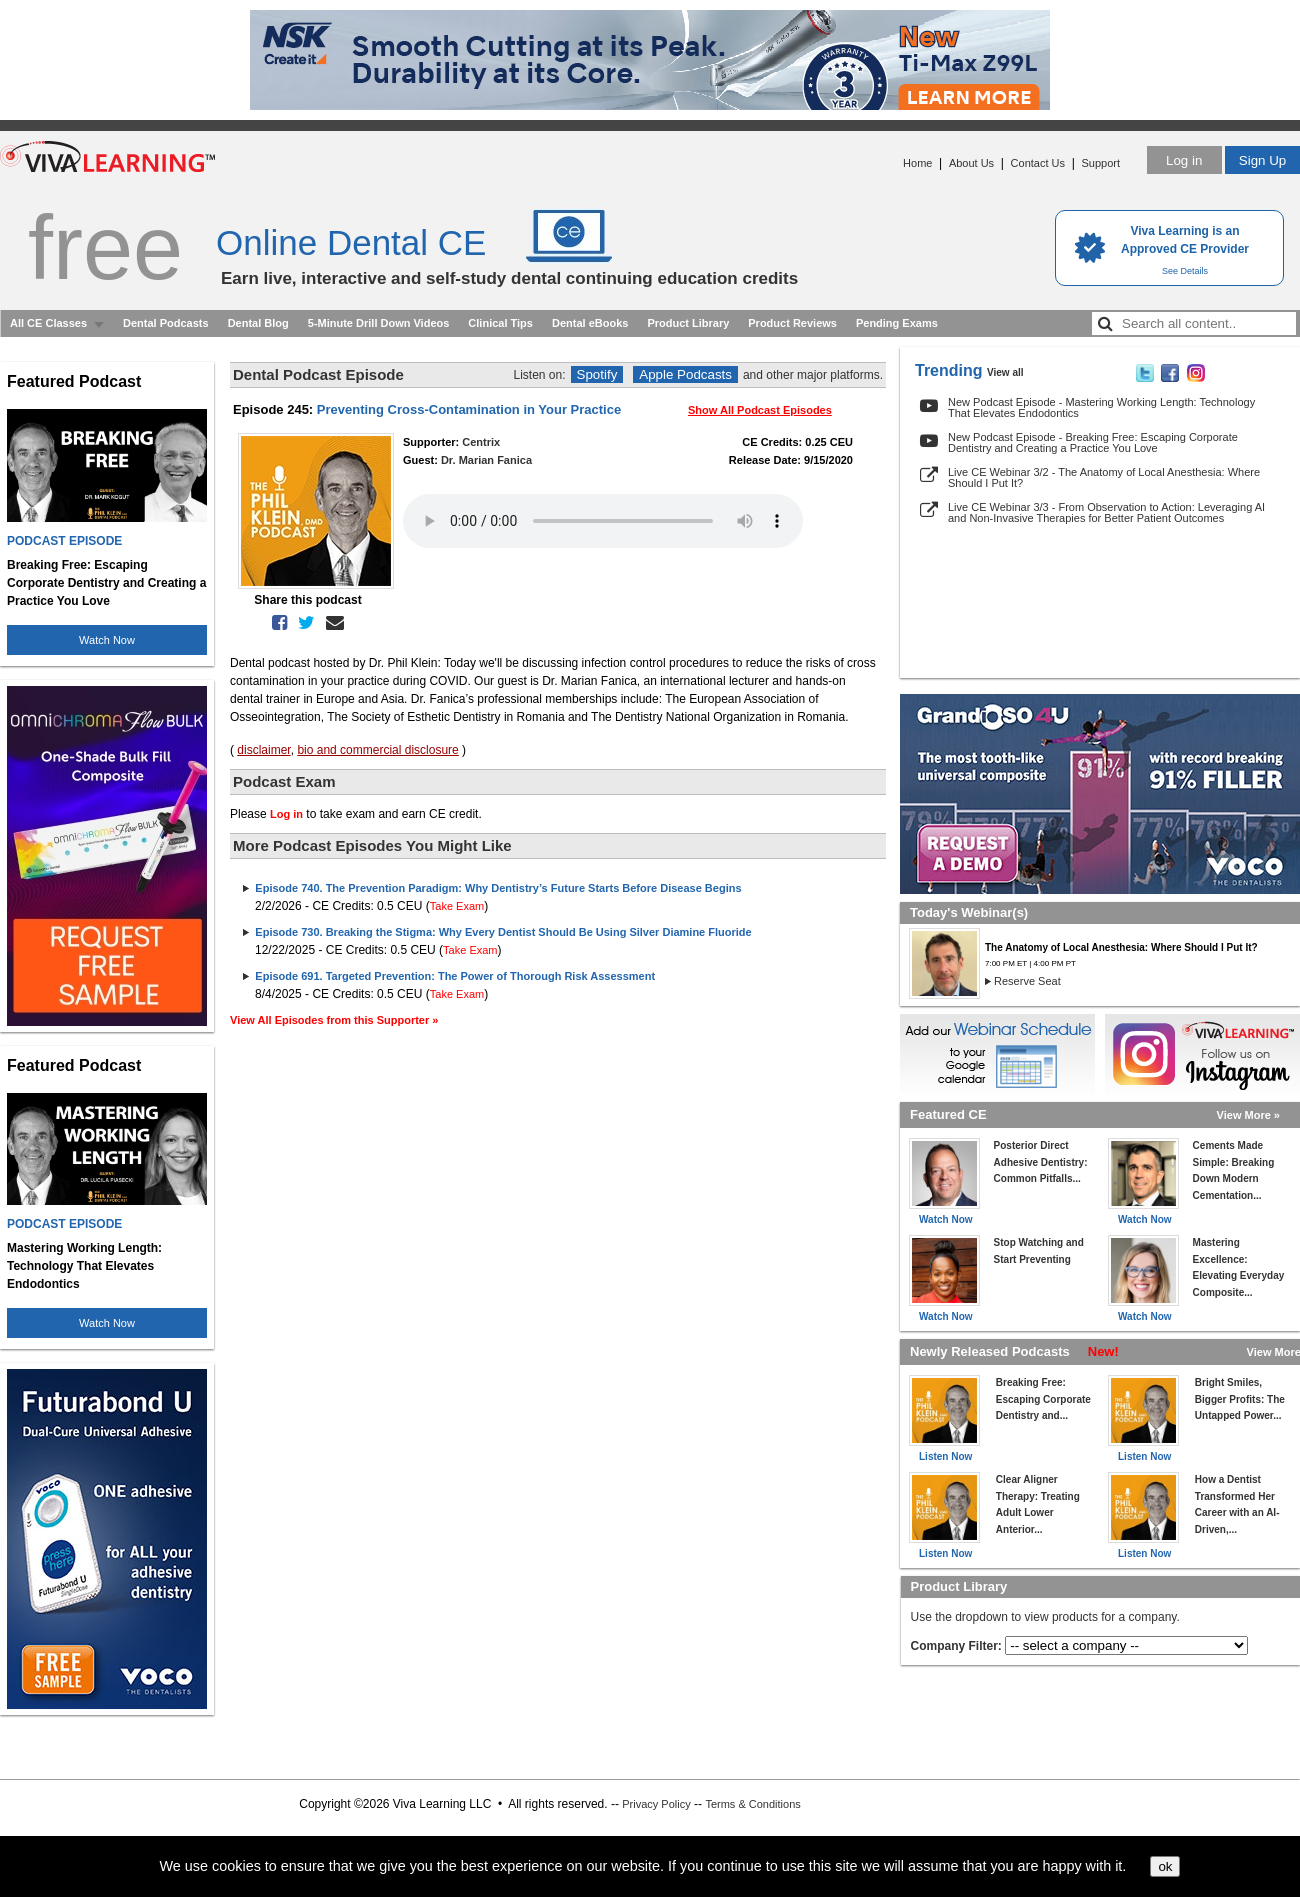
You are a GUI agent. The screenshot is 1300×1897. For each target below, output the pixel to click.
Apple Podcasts (685, 374)
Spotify (597, 374)
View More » (1248, 1115)
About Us (971, 163)
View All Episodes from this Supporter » (334, 1020)
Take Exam (457, 906)
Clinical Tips (500, 323)
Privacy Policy (656, 1804)
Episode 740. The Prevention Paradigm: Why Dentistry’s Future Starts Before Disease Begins (498, 888)
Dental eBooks (590, 323)
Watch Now (107, 640)
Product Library (688, 323)
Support (1100, 163)
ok (1165, 1866)
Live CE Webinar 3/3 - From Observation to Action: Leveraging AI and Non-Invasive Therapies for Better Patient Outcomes (1106, 512)
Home (917, 163)
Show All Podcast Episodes (760, 410)
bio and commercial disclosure (377, 750)
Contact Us (1038, 163)
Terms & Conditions (752, 1804)
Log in (1184, 160)
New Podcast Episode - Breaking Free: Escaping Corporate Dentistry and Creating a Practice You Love (1093, 442)
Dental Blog (258, 323)
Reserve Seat (1027, 981)
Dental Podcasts (166, 323)
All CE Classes (48, 323)
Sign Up (1262, 160)
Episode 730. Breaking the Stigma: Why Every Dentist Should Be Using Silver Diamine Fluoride (503, 932)
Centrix (481, 442)
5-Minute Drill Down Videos (379, 323)
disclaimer (263, 750)
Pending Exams (897, 323)
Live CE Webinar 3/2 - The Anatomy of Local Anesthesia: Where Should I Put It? (1104, 477)
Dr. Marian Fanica (486, 460)
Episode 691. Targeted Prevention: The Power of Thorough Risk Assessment (455, 976)
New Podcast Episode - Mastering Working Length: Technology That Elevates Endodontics (1101, 407)
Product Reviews (792, 323)
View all (1005, 372)
